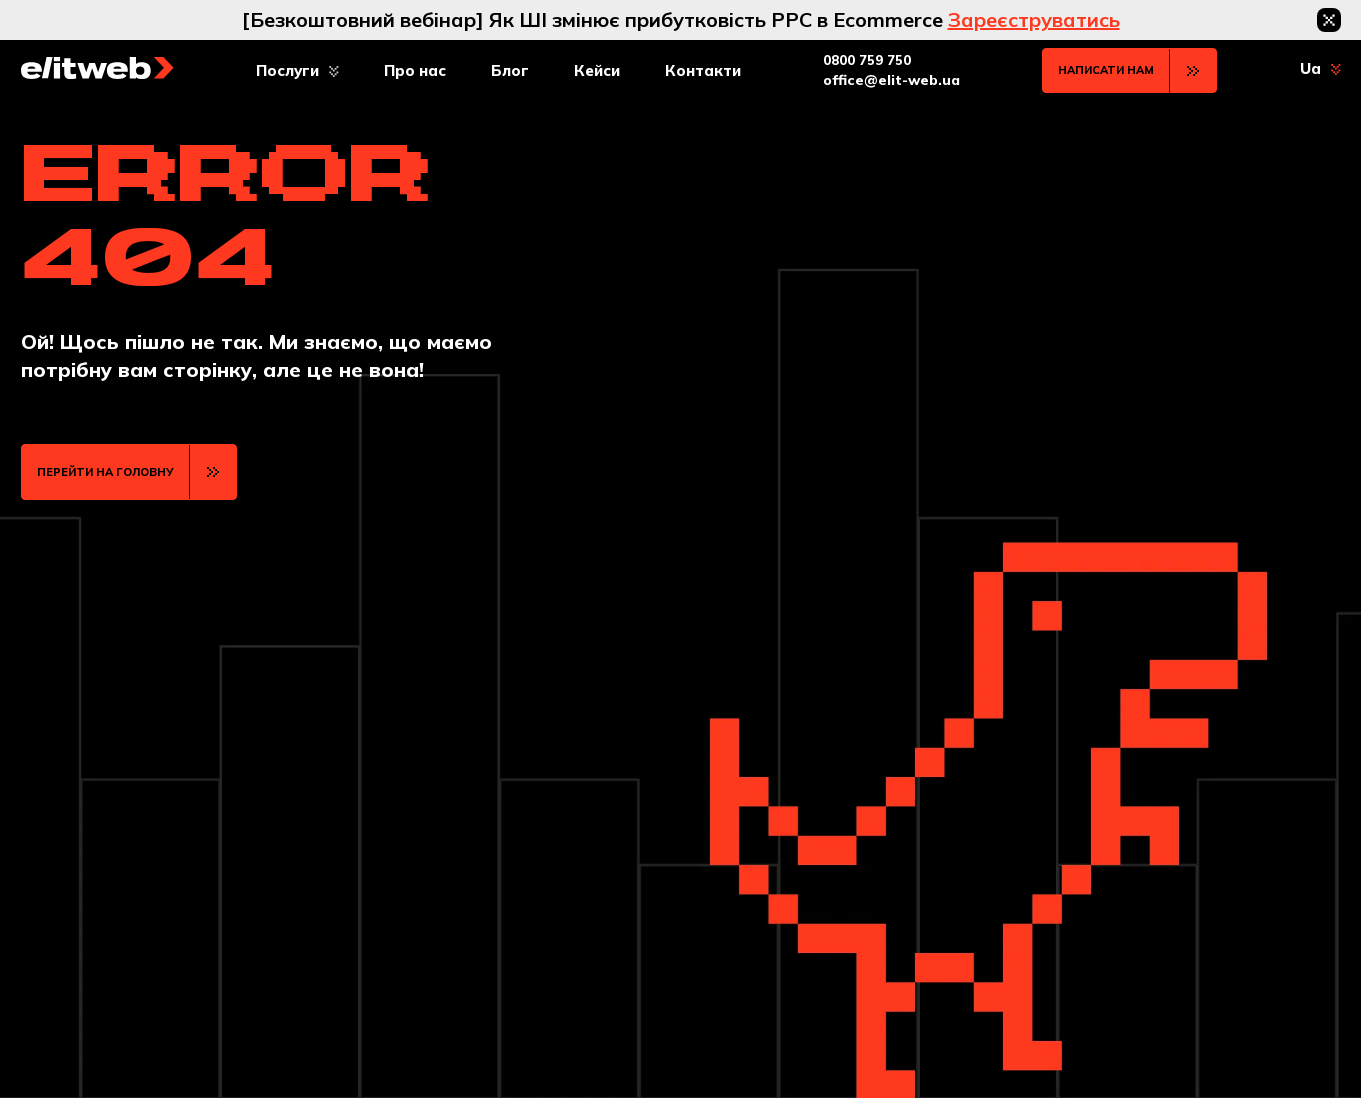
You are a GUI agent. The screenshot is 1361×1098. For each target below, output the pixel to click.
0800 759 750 (867, 60)
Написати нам (1106, 70)
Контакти (703, 70)
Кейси (597, 70)
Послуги (287, 70)
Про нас (415, 70)
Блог (510, 70)
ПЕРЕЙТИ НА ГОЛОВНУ (105, 472)
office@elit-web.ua (891, 80)
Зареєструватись (1034, 19)
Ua (1310, 68)
